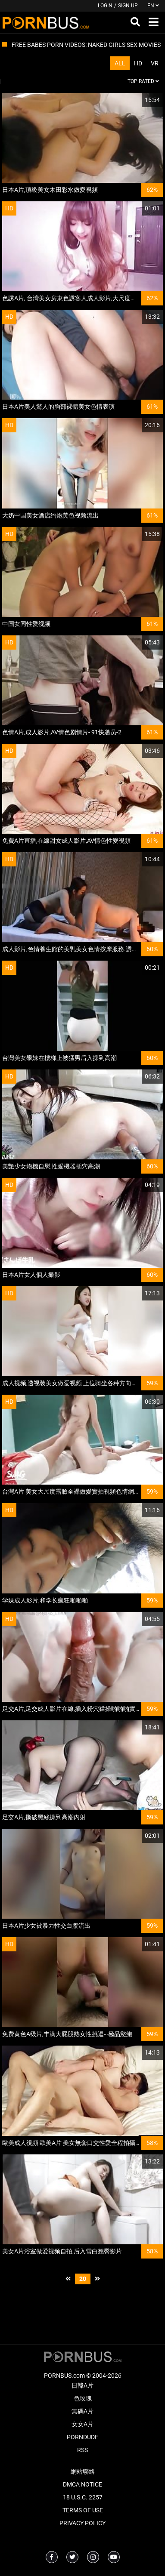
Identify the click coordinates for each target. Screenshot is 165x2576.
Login (105, 6)
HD (138, 63)
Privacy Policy (82, 2523)
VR (155, 63)
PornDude (82, 2437)
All (120, 63)
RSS (82, 2450)
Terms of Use (82, 2510)
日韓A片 (82, 2385)
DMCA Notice (82, 2484)
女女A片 (82, 2424)
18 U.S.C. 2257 (83, 2497)
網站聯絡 (83, 2471)
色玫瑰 (83, 2398)
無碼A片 (82, 2411)
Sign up (128, 6)
